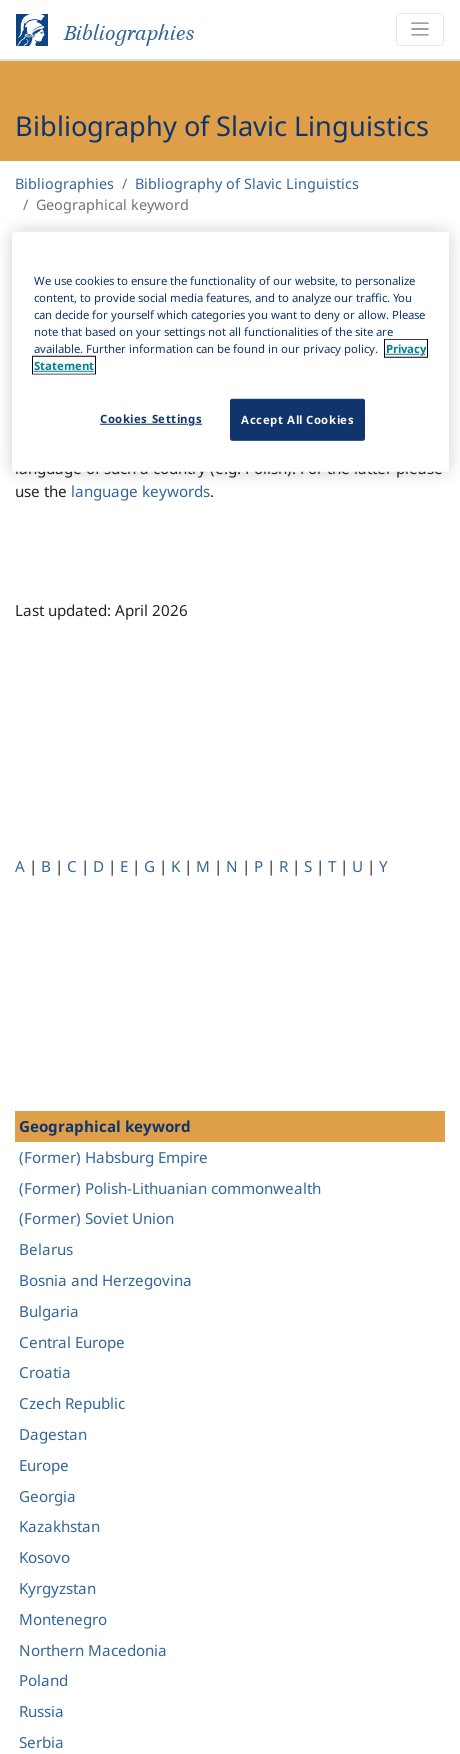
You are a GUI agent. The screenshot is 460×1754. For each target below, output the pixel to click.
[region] (230, 352)
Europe (44, 1465)
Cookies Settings (151, 418)
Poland (43, 1680)
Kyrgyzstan (57, 1588)
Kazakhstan (59, 1526)
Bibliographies (64, 183)
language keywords (140, 491)
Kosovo (44, 1557)
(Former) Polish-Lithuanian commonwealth (170, 1188)
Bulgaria (49, 1311)
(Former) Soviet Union (96, 1218)
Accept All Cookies (297, 419)
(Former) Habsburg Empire (113, 1157)
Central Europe (72, 1342)
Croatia (45, 1372)
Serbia (41, 1742)
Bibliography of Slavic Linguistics (247, 183)
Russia (41, 1711)
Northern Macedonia (93, 1650)
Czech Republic (72, 1403)
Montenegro (63, 1619)
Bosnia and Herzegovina (105, 1280)
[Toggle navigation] (420, 29)
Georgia (47, 1496)
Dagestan (53, 1434)
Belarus (46, 1249)
